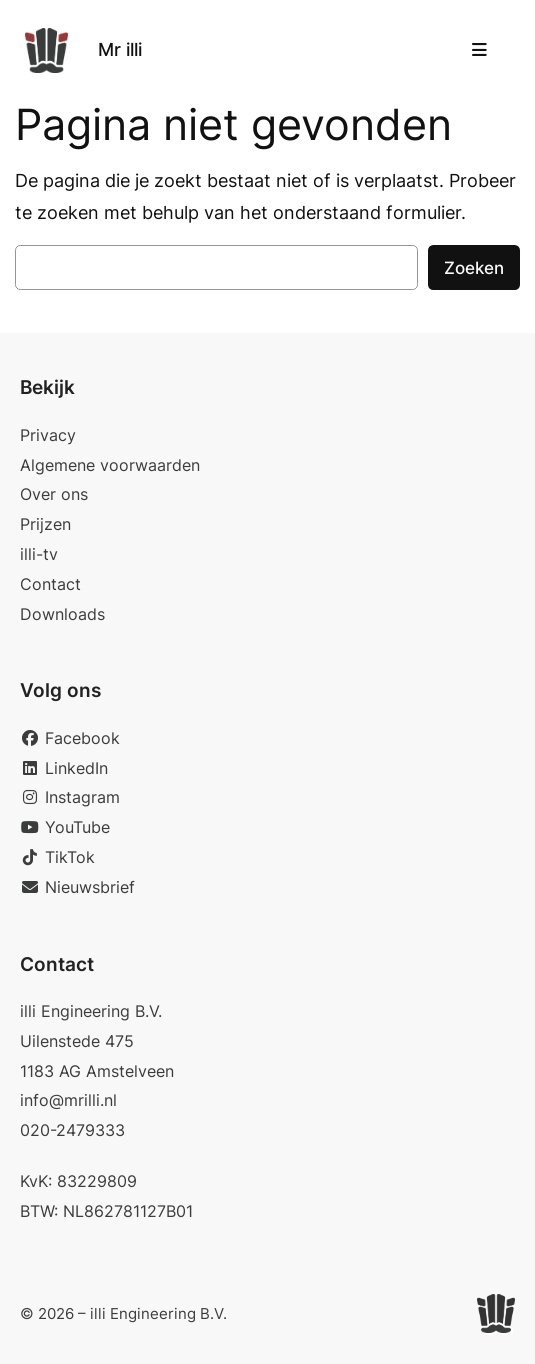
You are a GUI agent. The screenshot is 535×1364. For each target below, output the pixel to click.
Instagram (70, 797)
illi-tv (39, 554)
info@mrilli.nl (68, 1100)
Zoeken (474, 268)
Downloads (62, 614)
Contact (50, 584)
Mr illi (120, 49)
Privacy (48, 435)
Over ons (54, 494)
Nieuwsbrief (77, 887)
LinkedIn (64, 768)
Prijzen (45, 524)
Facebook (70, 738)
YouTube (65, 827)
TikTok (57, 857)
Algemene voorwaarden (110, 465)
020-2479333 (72, 1130)
